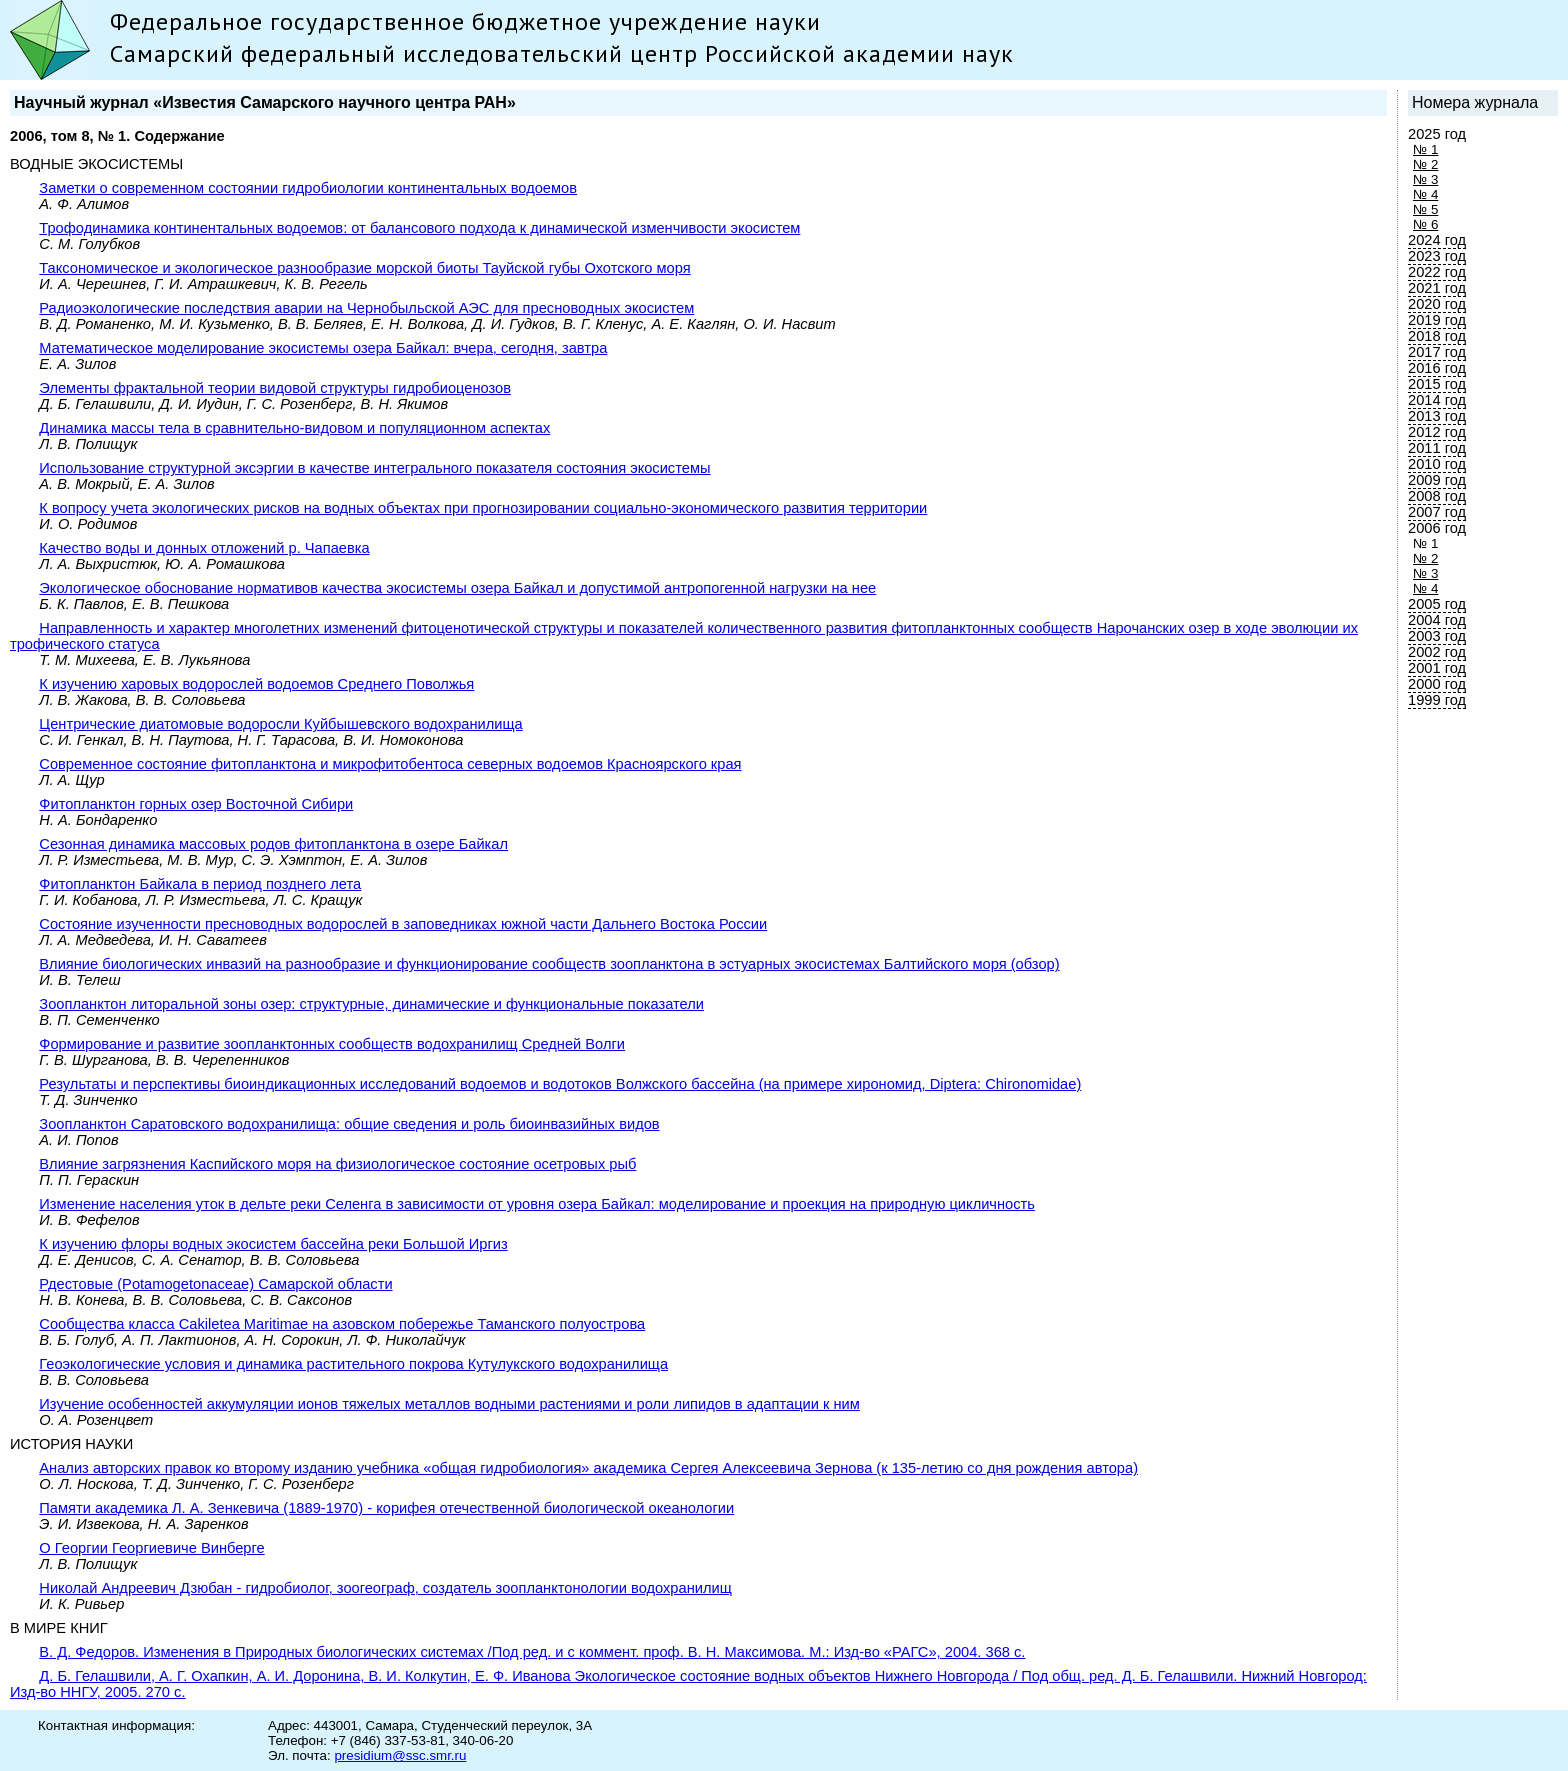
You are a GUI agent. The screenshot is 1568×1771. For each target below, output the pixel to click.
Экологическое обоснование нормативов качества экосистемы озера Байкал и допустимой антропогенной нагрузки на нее (457, 588)
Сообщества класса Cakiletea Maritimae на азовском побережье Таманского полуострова (342, 1324)
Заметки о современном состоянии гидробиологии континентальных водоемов (308, 188)
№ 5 (1425, 209)
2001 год (1437, 668)
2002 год (1437, 652)
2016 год (1437, 368)
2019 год (1437, 320)
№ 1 (1425, 149)
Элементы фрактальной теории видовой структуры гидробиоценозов (275, 388)
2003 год (1437, 636)
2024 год (1437, 240)
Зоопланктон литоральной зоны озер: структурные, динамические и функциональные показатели (371, 1004)
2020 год (1437, 304)
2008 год (1437, 496)
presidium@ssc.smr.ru (400, 1755)
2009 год (1437, 480)
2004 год (1437, 620)
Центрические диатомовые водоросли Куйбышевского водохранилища (280, 724)
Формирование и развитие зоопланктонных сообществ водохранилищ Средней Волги (332, 1044)
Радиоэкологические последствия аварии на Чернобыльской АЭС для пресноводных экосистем (366, 308)
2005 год (1437, 604)
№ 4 (1425, 194)
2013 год (1437, 416)
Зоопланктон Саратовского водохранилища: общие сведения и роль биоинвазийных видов (349, 1124)
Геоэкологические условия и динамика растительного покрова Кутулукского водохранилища (353, 1364)
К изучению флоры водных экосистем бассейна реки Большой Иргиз (273, 1244)
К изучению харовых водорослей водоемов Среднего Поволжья (256, 684)
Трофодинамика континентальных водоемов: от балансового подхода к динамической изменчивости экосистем (419, 228)
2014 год (1437, 400)
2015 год (1437, 384)
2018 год (1437, 336)
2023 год (1437, 256)
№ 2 (1425, 164)
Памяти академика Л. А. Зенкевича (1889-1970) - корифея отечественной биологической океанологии (386, 1508)
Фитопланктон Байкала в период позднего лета (200, 884)
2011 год (1437, 448)
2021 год (1437, 288)
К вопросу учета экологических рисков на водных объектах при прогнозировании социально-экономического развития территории (483, 508)
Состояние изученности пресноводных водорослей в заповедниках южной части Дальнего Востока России (403, 924)
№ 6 (1425, 224)
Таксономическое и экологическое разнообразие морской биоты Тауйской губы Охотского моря (364, 268)
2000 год (1437, 684)
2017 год (1437, 352)
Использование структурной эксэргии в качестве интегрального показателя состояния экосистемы (374, 468)
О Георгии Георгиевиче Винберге (151, 1548)
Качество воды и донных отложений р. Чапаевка (204, 548)
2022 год (1437, 272)
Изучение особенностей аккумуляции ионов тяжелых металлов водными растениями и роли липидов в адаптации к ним (449, 1404)
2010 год (1437, 464)
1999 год (1437, 700)
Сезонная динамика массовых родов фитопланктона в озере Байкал (273, 844)
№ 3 (1425, 179)
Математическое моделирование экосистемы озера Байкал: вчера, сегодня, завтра (323, 348)
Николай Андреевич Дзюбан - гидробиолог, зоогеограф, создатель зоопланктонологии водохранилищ (385, 1588)
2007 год (1437, 512)
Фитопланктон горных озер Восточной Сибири (196, 804)
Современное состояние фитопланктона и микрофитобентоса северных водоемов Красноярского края (390, 764)
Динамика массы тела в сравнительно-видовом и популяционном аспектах (294, 428)
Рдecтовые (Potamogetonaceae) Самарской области (215, 1284)
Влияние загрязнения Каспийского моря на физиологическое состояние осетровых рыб (337, 1164)
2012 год (1437, 432)
